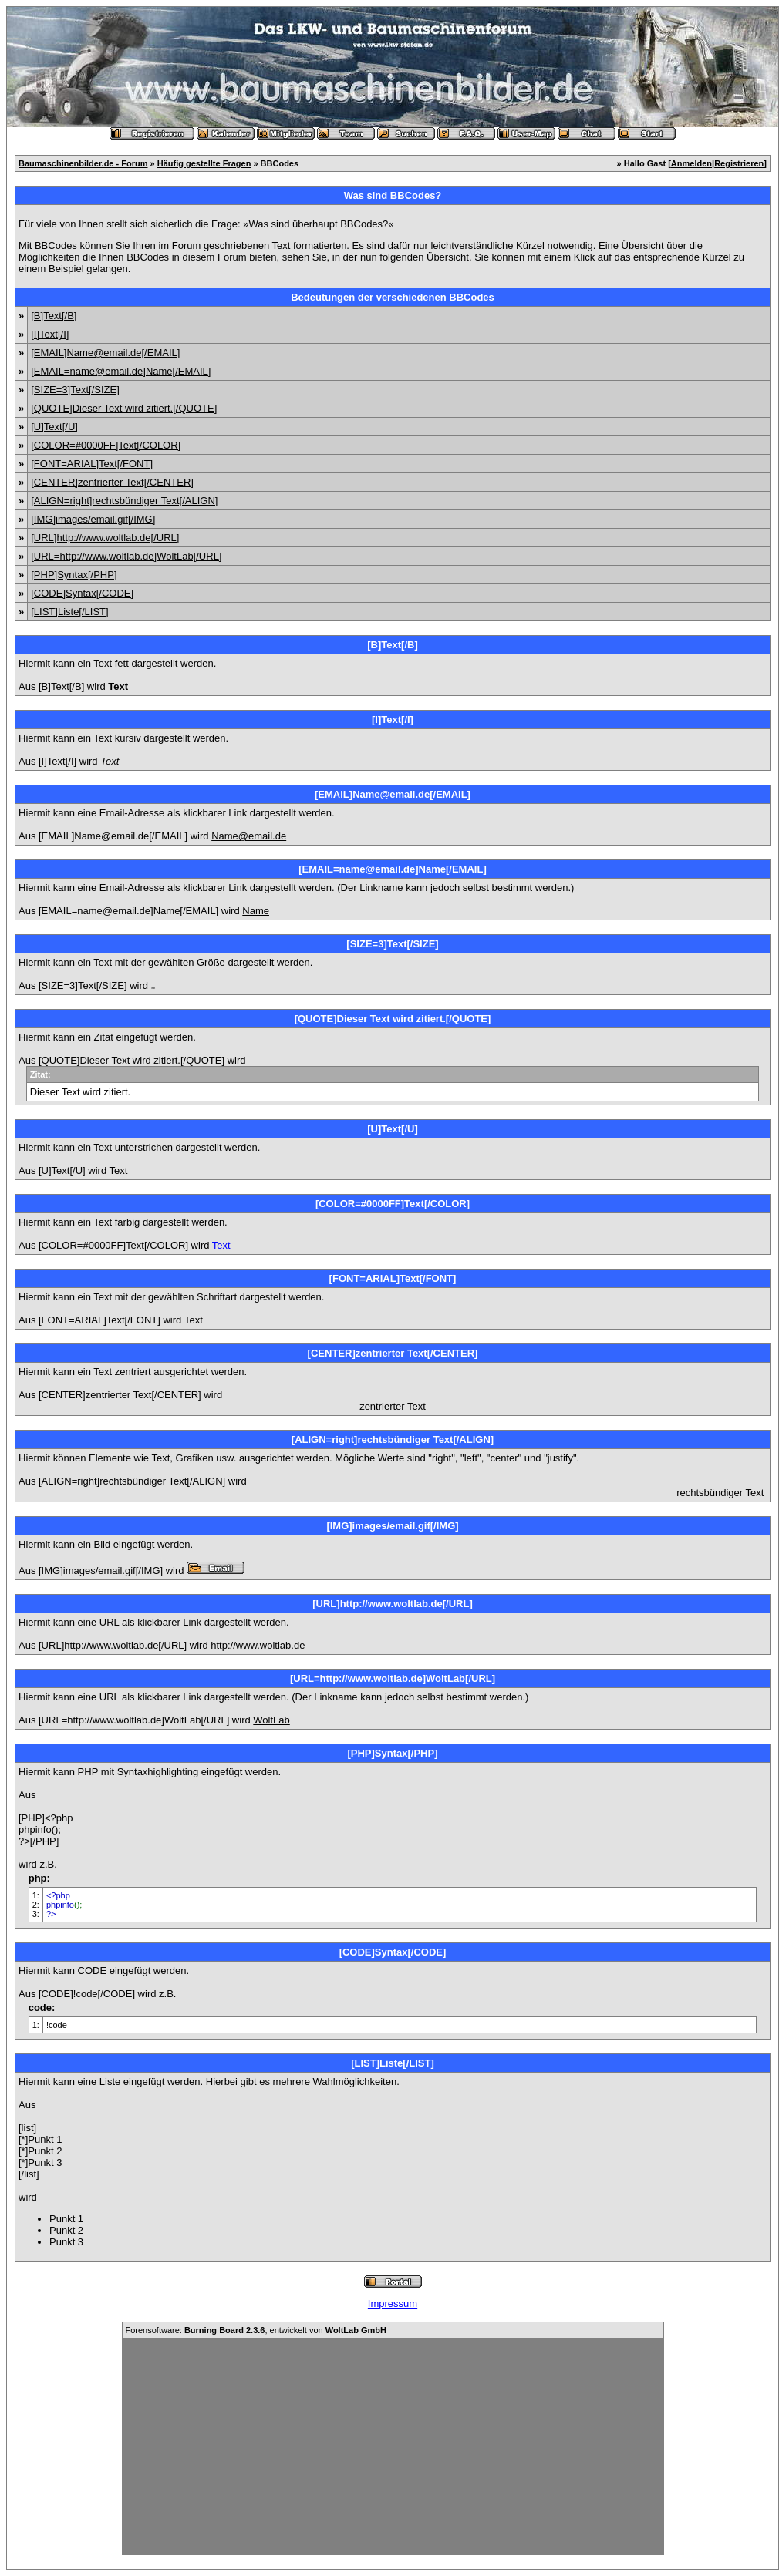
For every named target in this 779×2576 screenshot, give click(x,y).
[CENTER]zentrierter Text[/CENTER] (112, 482)
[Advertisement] (393, 2446)
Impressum (392, 2303)
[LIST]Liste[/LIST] (69, 611)
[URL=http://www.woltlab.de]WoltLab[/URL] (126, 556)
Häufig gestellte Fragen (204, 163)
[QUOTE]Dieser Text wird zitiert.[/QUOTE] (124, 408)
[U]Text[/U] (54, 426)
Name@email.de (248, 836)
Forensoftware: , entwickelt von (256, 2330)
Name (255, 910)
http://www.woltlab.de (258, 1645)
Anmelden (691, 163)
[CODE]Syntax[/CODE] (82, 593)
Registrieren (739, 163)
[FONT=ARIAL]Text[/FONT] (92, 463)
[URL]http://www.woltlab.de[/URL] (105, 537)
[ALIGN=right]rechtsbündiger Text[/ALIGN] (124, 500)
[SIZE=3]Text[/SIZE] (75, 389)
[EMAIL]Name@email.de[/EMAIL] (105, 352)
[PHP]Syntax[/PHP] (73, 574)
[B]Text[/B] (53, 315)
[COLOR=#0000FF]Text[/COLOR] (105, 445)
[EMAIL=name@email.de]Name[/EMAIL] (121, 371)
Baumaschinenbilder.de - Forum (83, 163)
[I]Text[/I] (50, 334)
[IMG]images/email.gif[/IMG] (93, 519)
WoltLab (271, 1720)
